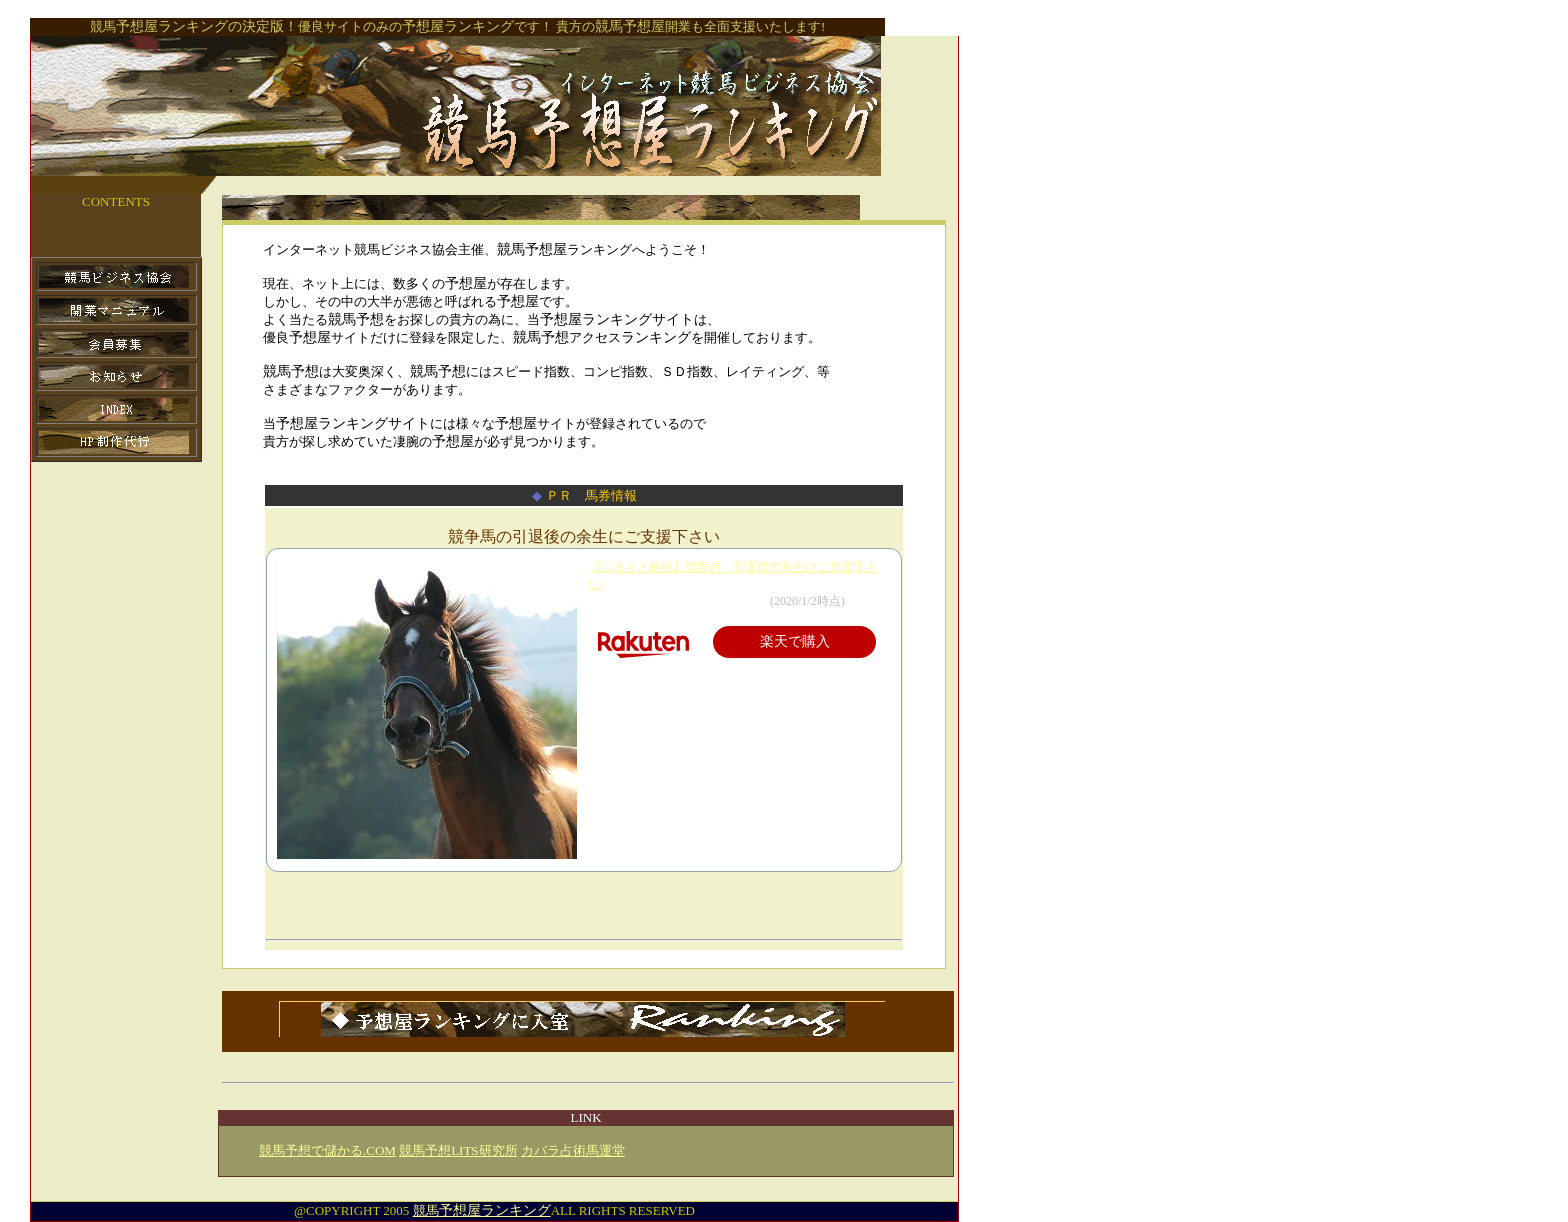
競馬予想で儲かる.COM (327, 1150)
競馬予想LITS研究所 (458, 1150)
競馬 (482, 1210)
